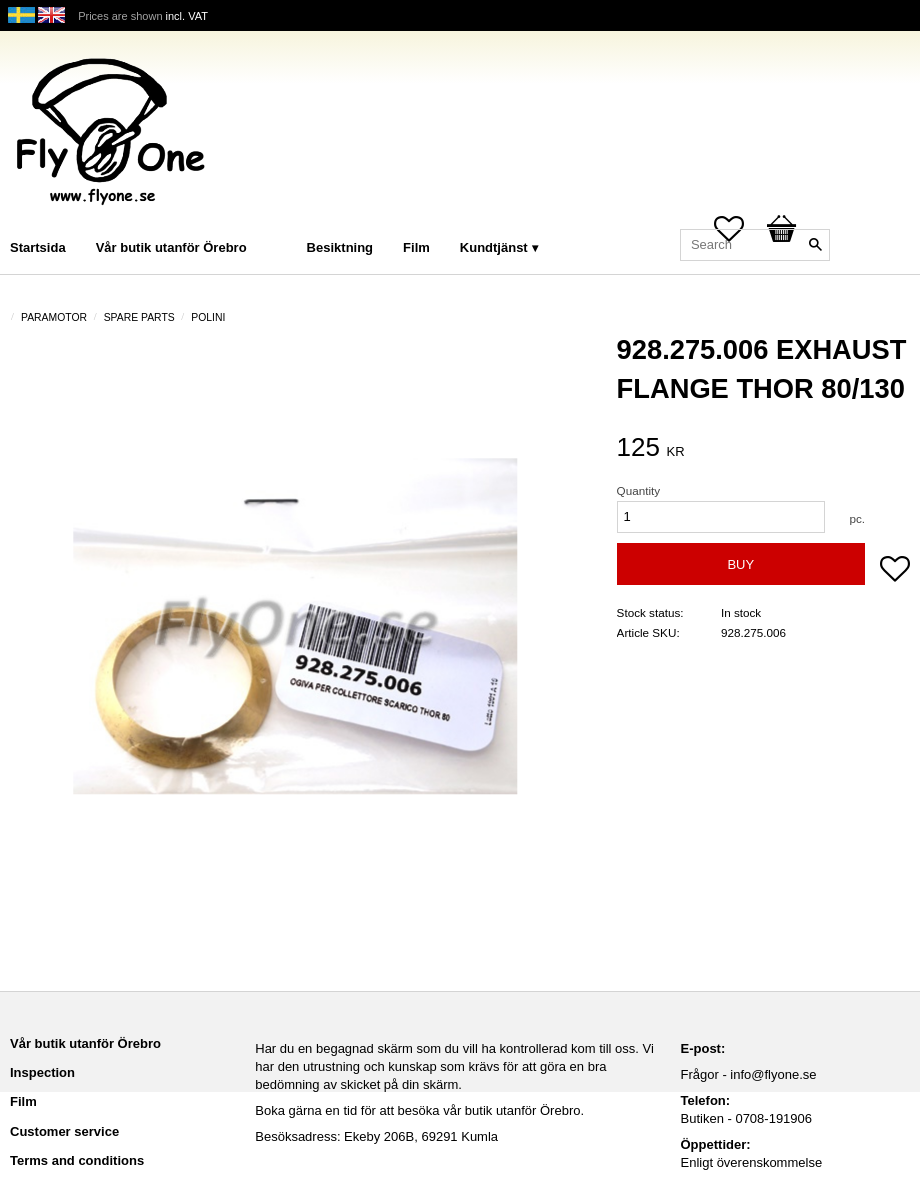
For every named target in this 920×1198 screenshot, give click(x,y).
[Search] (815, 245)
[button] (895, 571)
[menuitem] (282, 220)
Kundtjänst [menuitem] (494, 247)
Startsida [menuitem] (38, 247)
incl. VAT (187, 16)
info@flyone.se (773, 1074)
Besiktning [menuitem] (340, 247)
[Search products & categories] (755, 245)
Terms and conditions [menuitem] (77, 1160)
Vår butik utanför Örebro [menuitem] (171, 247)
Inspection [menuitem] (42, 1072)
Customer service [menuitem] (64, 1131)
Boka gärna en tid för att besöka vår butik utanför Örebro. (419, 1110)
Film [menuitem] (416, 247)
